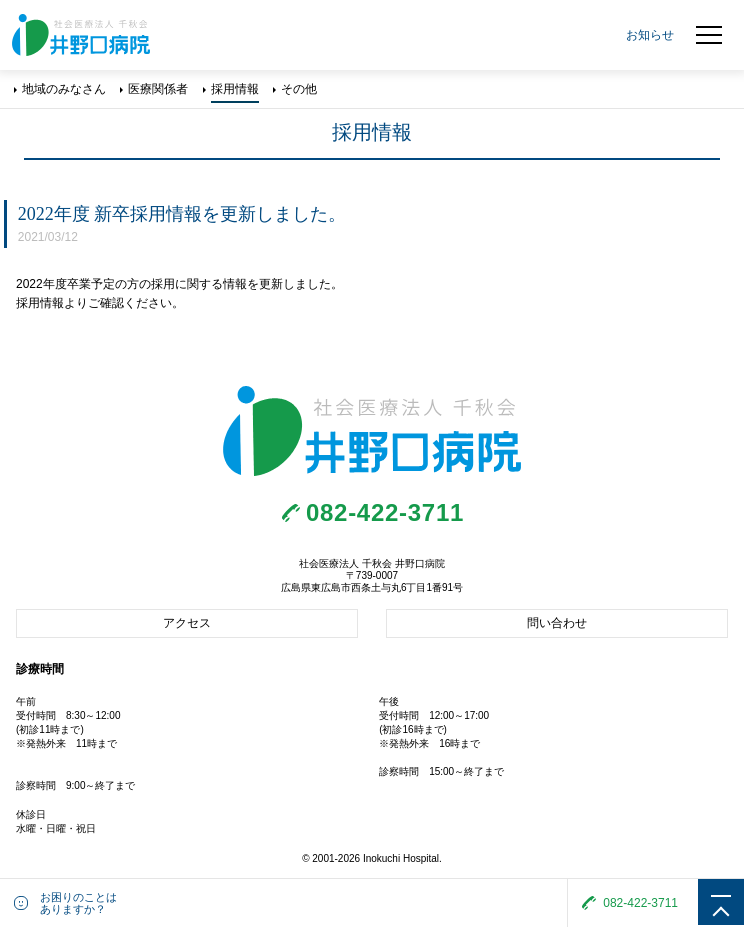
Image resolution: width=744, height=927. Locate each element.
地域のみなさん (64, 89)
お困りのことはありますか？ (78, 903)
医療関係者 (158, 89)
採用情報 (235, 89)
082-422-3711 (385, 512)
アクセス (187, 623)
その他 (299, 89)
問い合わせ (557, 623)
